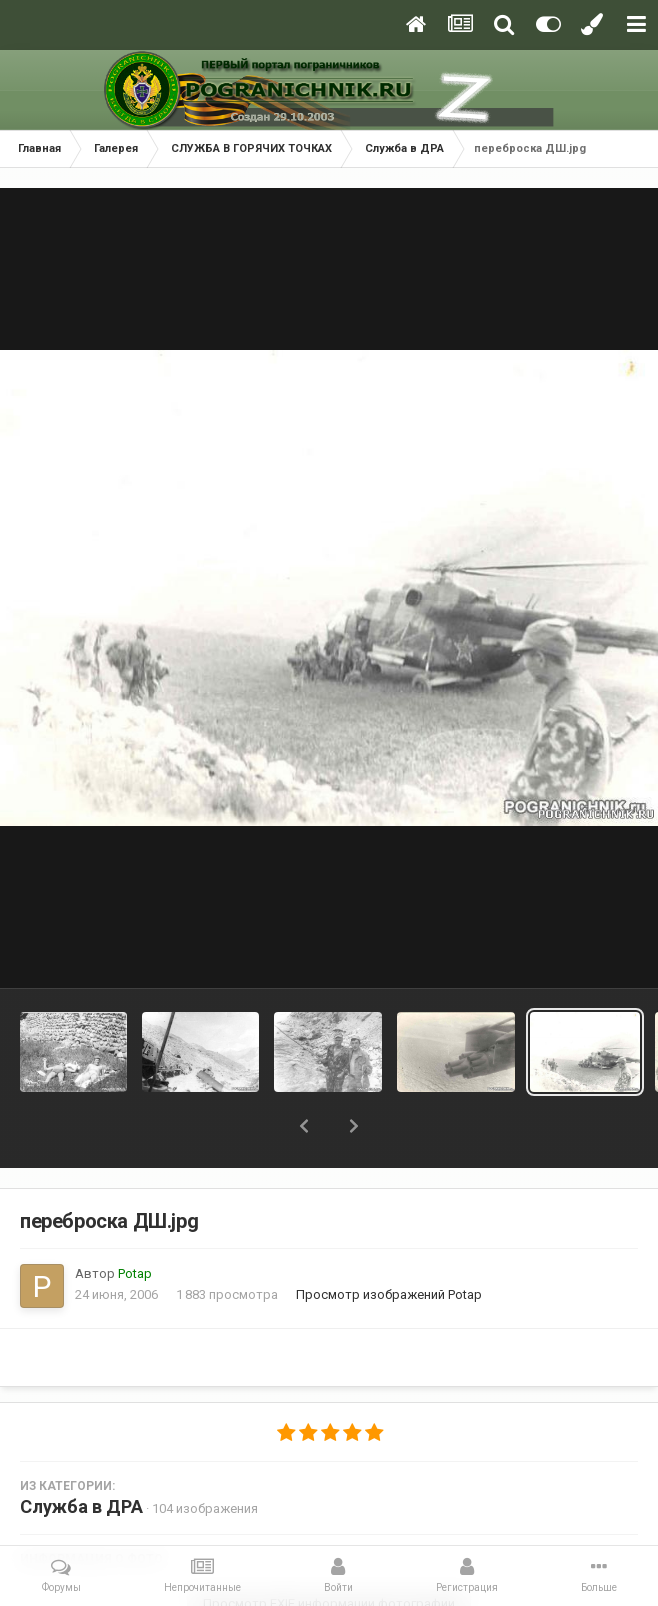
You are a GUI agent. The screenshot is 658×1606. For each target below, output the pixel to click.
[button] (304, 1126)
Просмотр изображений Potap (389, 1294)
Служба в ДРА (81, 1506)
